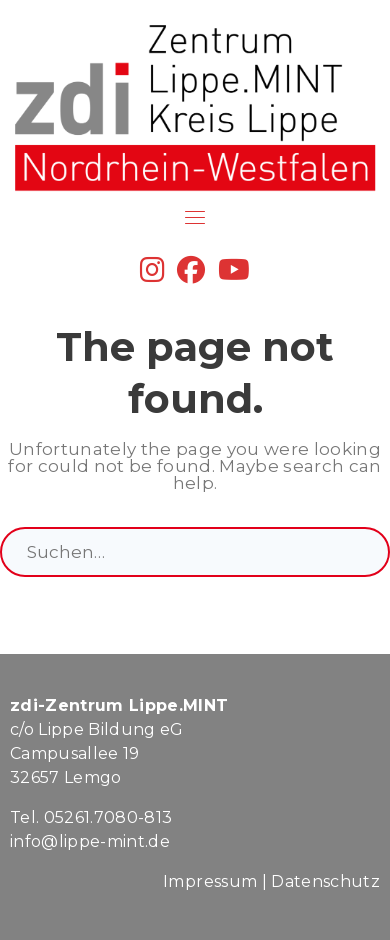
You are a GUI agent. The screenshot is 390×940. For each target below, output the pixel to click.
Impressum (210, 881)
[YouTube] (234, 274)
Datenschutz (325, 881)
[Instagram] (152, 274)
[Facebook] (191, 274)
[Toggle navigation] (195, 217)
